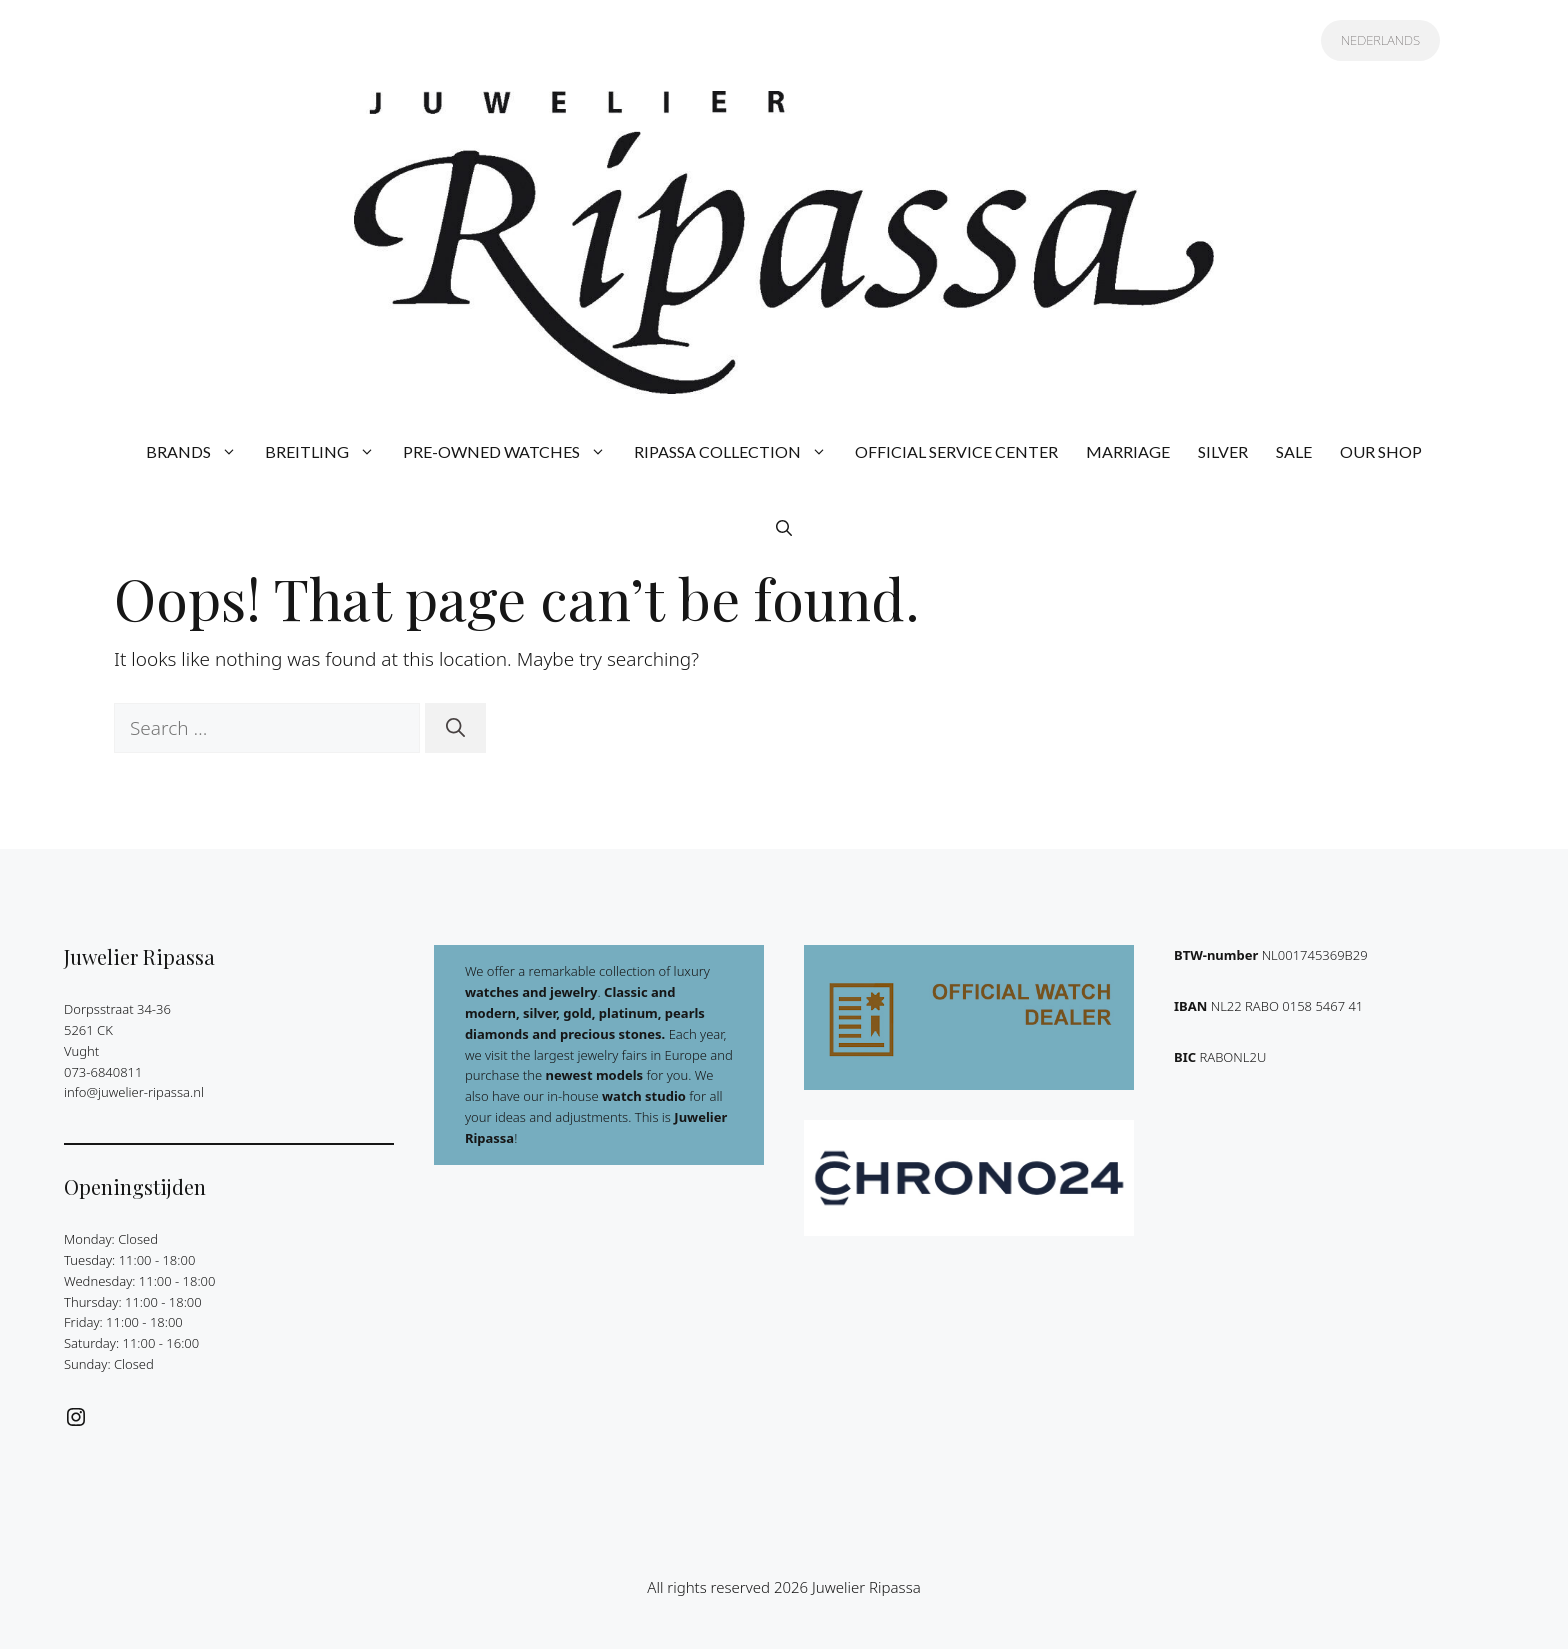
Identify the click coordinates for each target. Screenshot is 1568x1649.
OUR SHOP (1381, 451)
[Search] (455, 728)
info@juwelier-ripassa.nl (134, 1092)
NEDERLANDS (1380, 40)
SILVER (1223, 451)
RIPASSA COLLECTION (737, 452)
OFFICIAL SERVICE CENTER (956, 451)
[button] (784, 528)
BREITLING (327, 452)
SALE (1294, 451)
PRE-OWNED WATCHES (511, 452)
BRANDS (198, 452)
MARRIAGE (1128, 451)
